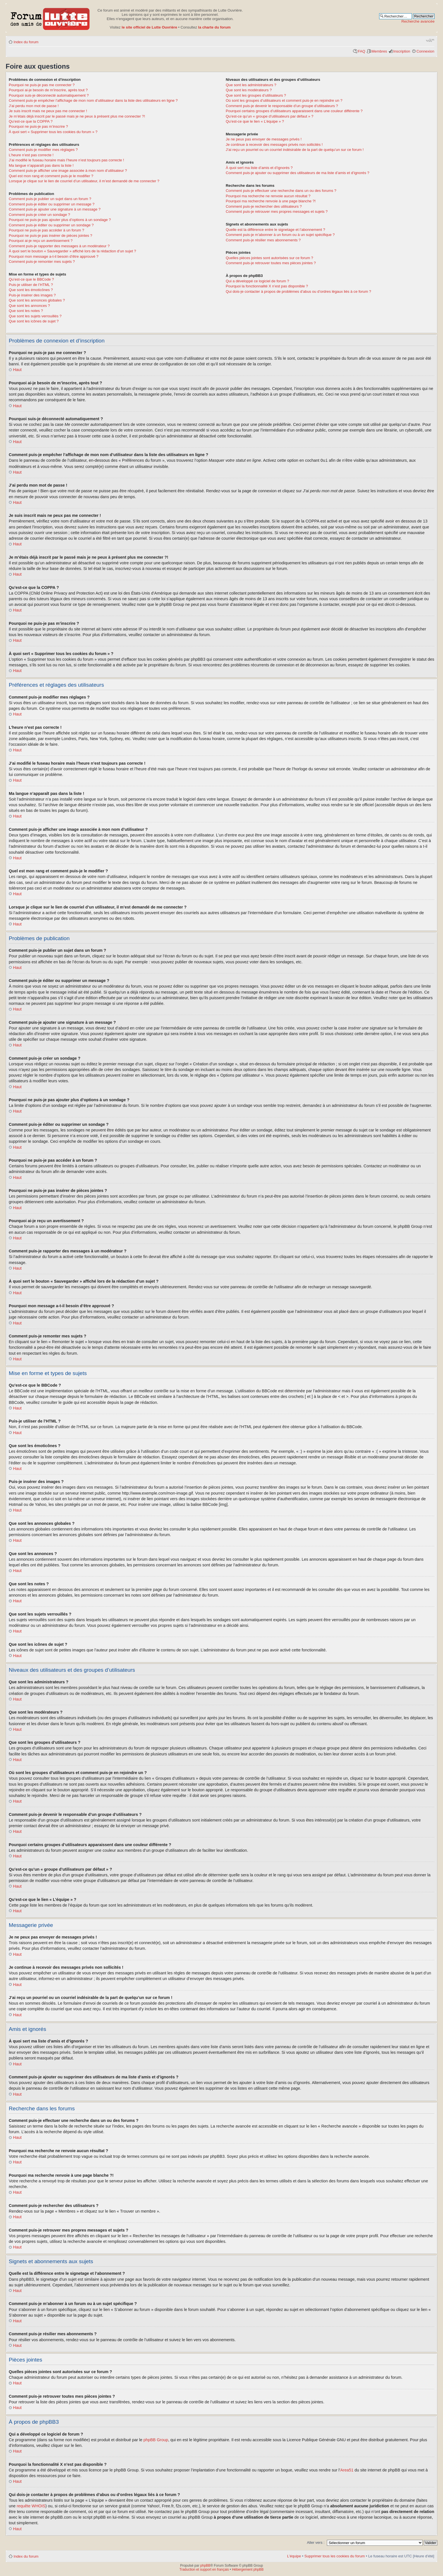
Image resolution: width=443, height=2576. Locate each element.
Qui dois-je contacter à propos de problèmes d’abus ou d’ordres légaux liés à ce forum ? (298, 291)
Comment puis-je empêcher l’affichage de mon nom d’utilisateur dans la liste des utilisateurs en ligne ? (93, 100)
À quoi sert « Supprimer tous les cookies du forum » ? (53, 132)
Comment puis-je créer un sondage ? (39, 215)
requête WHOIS (31, 2505)
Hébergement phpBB (248, 2569)
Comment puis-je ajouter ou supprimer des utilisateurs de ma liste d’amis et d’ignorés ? (297, 173)
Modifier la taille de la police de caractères (430, 40)
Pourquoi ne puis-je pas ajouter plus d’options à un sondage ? (60, 220)
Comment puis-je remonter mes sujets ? (42, 261)
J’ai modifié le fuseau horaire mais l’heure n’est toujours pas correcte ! (66, 160)
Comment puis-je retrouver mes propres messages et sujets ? (277, 211)
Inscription (401, 51)
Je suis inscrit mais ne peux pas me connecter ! (48, 111)
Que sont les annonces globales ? (37, 300)
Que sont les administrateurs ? (251, 85)
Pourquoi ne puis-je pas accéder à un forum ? (46, 230)
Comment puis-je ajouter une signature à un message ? (55, 209)
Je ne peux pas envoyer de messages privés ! (263, 139)
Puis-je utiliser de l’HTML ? (31, 285)
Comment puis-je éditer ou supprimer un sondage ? (51, 225)
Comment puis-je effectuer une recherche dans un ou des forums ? (281, 190)
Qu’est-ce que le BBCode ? (31, 279)
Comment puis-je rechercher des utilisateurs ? (264, 206)
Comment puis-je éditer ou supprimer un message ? (51, 204)
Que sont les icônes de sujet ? (34, 321)
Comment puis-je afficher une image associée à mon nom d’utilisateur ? (68, 170)
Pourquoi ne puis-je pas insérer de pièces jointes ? (50, 235)
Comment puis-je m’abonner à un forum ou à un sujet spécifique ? (280, 235)
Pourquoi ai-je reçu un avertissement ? (41, 240)
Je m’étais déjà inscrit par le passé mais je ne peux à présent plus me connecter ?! (77, 116)
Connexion (425, 51)
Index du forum (26, 42)
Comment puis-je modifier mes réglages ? (43, 150)
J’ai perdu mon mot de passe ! (34, 106)
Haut (17, 369)
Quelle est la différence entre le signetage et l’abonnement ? (275, 229)
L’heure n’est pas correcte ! (31, 155)
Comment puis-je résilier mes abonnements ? (263, 240)
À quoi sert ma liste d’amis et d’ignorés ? (259, 168)
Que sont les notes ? (26, 311)
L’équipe (294, 2556)
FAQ (361, 51)
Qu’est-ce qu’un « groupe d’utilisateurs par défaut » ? (269, 116)
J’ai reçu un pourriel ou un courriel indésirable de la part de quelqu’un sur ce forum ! (295, 150)
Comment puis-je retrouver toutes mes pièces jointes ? (271, 263)
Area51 (346, 2469)
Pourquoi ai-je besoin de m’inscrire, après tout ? (48, 90)
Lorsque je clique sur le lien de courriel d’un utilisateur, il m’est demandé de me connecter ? (84, 181)
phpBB (205, 2565)
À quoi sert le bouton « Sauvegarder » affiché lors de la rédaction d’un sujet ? (72, 251)
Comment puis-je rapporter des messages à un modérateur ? (59, 246)
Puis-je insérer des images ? (32, 295)
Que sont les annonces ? (29, 305)
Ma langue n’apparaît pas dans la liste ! (41, 165)
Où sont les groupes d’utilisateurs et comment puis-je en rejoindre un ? (284, 100)
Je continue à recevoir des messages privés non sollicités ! (274, 144)
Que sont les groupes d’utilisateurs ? (256, 95)
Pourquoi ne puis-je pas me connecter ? (42, 85)
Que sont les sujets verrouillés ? (35, 316)
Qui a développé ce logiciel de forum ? (257, 281)
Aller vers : (315, 2542)
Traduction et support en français (204, 2569)
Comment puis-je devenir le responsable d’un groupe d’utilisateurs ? (282, 106)
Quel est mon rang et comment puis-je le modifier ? (51, 176)
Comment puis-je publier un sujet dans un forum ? (50, 199)
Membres (379, 51)
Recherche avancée (418, 21)
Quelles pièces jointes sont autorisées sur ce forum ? (269, 258)
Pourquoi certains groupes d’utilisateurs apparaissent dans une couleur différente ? (294, 111)
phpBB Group (156, 2439)
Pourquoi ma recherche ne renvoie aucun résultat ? (268, 196)
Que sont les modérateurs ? (249, 90)
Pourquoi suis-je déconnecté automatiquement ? (49, 95)
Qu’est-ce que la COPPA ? (31, 121)
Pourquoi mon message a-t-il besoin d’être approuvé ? (53, 256)
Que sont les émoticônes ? (31, 290)
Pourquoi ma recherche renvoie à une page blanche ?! (271, 201)
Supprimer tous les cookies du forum (334, 2556)
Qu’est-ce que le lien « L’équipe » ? (255, 121)
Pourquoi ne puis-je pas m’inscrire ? (38, 126)
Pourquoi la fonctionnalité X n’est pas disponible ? (267, 286)
